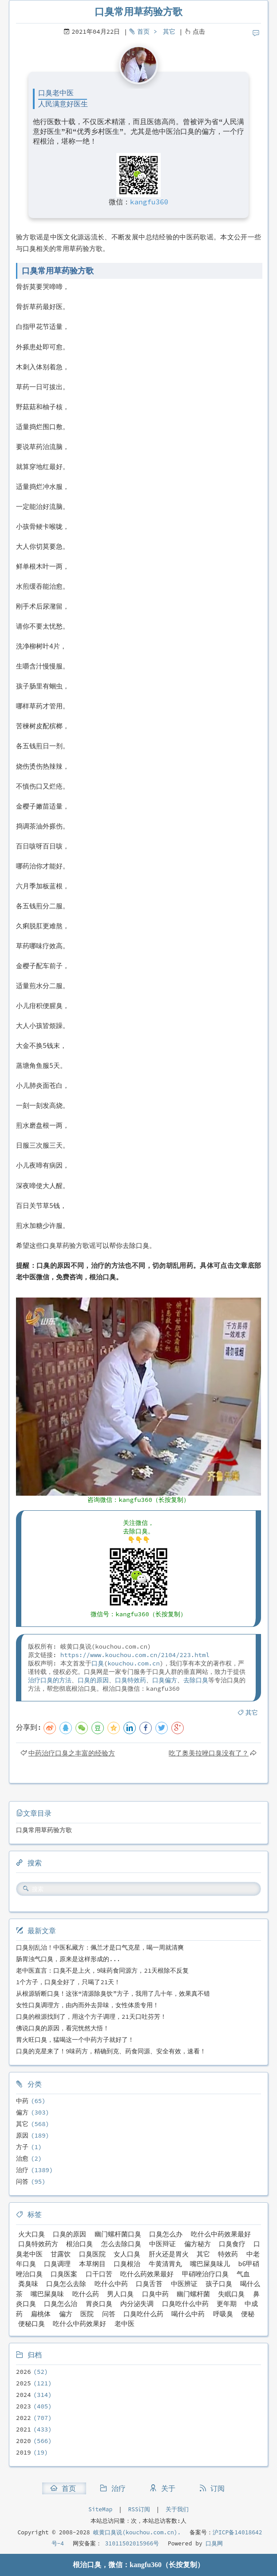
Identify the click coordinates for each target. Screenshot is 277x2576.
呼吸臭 (223, 2314)
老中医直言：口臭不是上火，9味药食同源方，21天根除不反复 (102, 1970)
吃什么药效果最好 (147, 2274)
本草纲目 (92, 2263)
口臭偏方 (164, 1680)
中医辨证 (184, 2283)
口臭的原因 (93, 1680)
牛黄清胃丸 (165, 2263)
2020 (23, 2441)
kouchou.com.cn (133, 1663)
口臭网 (212, 2543)
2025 (23, 2383)
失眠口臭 (231, 2294)
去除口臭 (195, 1680)
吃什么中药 (111, 2283)
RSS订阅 (139, 2509)
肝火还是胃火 (169, 2254)
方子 (22, 2147)
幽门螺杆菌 (193, 2294)
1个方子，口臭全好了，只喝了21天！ (68, 1982)
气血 (243, 2274)
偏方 (22, 2112)
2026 (23, 2372)
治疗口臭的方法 (49, 1680)
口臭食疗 (232, 2244)
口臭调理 (57, 2263)
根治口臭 (79, 2244)
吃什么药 (85, 2294)
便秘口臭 (31, 2323)
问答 (22, 2181)
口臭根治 (127, 2263)
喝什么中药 (188, 2314)
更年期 (227, 2303)
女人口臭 (127, 2254)
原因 (22, 2135)
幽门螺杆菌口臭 (118, 2234)
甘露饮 (61, 2254)
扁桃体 (41, 2314)
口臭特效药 (130, 1680)
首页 (143, 31)
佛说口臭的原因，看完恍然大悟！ (62, 2028)
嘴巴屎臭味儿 (210, 2263)
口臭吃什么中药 (185, 2303)
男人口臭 (120, 2294)
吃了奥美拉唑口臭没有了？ (209, 1753)
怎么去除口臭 (121, 2244)
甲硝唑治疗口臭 (205, 2274)
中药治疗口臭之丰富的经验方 (71, 1753)
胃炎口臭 (99, 2303)
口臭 (97, 1663)
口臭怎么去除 (66, 2283)
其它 (169, 31)
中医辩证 (162, 2244)
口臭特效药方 (38, 2244)
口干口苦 (99, 2274)
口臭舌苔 (149, 2283)
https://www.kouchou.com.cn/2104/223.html (135, 1655)
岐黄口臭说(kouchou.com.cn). (137, 2532)
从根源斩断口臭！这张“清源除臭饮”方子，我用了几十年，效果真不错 (113, 1993)
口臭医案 (64, 2274)
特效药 (228, 2254)
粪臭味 (28, 2283)
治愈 (22, 2158)
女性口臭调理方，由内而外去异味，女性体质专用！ (87, 2005)
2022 (23, 2418)
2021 (23, 2429)
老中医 (125, 2323)
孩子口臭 (219, 2283)
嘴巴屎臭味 (47, 2294)
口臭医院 (92, 2254)
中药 (22, 2101)
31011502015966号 (130, 2543)
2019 (23, 2452)
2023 (23, 2406)
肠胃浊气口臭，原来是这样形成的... (68, 1959)
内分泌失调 (137, 2303)
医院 (87, 2314)
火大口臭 (31, 2234)
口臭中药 (155, 2294)
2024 (23, 2395)
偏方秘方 (197, 2244)
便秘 (247, 2314)
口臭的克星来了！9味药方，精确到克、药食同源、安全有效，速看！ (111, 2051)
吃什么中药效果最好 (221, 2234)
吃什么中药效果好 (79, 2323)
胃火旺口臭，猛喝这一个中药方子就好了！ (75, 2040)
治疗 (22, 2170)
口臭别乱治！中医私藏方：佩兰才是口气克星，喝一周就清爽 (100, 1947)
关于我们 (177, 2509)
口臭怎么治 (60, 2303)
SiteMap (100, 2509)
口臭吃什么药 (143, 2314)
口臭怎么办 (165, 2234)
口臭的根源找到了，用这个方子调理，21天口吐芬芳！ (91, 2017)
